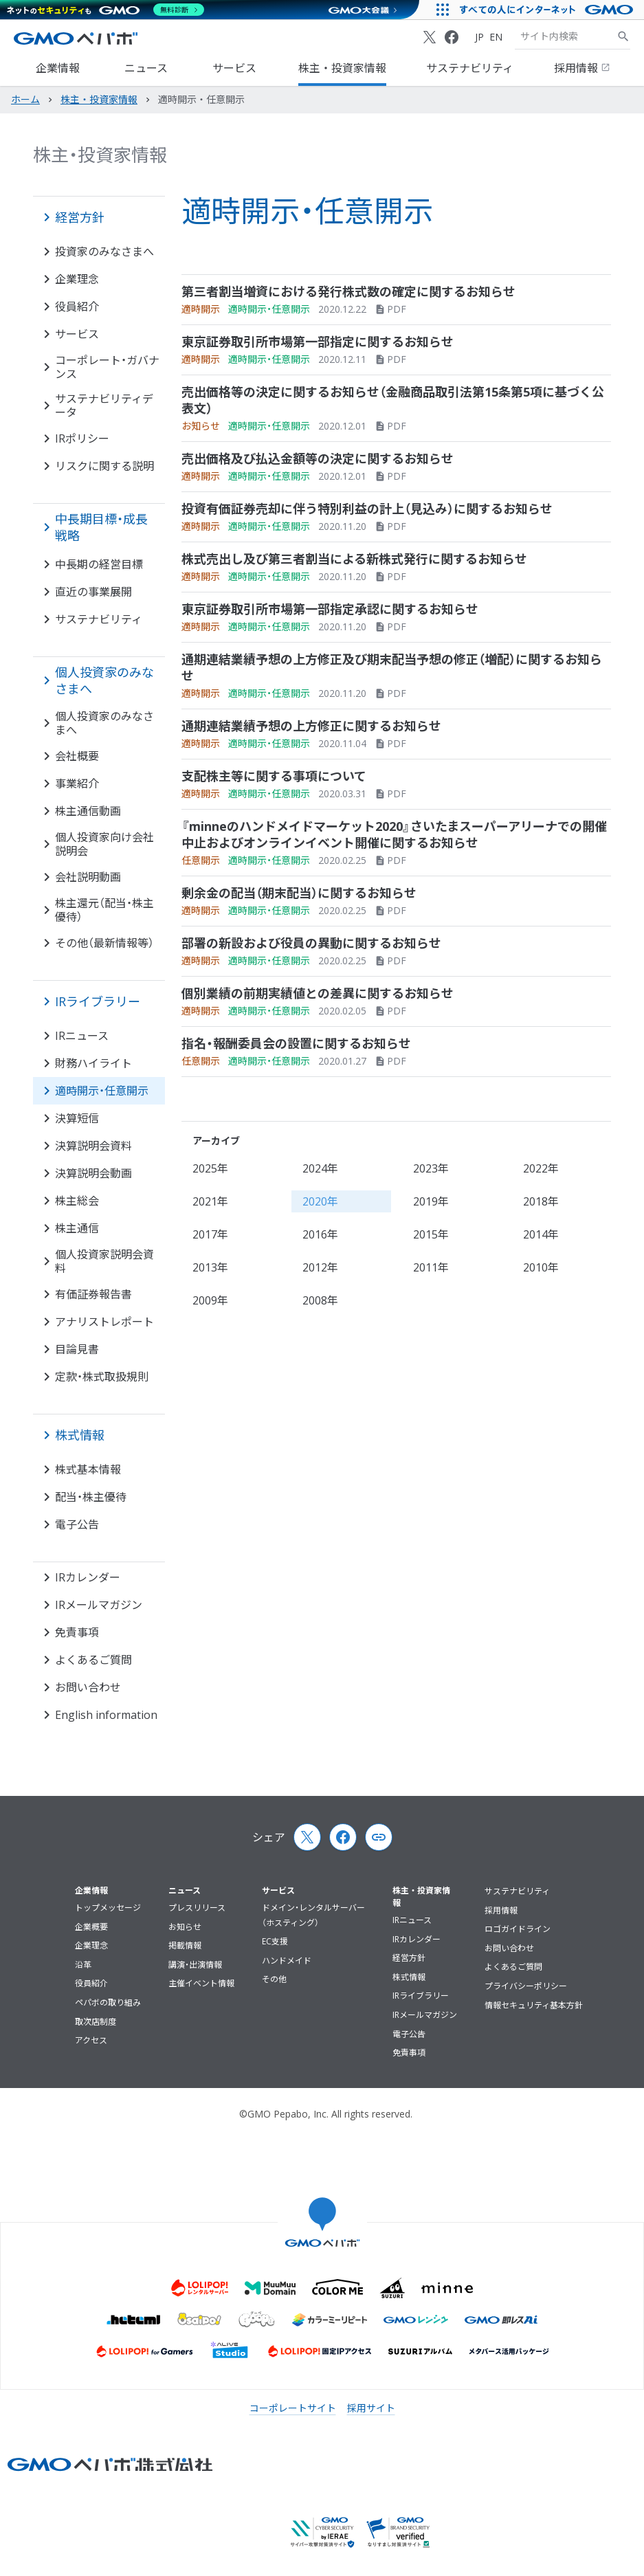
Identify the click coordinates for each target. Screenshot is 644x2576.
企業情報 (58, 68)
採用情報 (582, 68)
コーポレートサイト (292, 2407)
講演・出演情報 (195, 1964)
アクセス (91, 2040)
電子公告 (408, 2034)
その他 (274, 1979)
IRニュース (412, 1920)
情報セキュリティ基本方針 (534, 2005)
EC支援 (275, 1941)
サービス (234, 68)
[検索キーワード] (566, 36)
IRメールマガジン (424, 2015)
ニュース (146, 68)
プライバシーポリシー (526, 1986)
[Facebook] (452, 37)
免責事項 (408, 2052)
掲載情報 (184, 1945)
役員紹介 (91, 1983)
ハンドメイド (286, 1960)
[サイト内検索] (623, 36)
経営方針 (408, 1958)
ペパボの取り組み (108, 2002)
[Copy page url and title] (378, 1837)
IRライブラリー (420, 1995)
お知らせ (184, 1927)
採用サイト (371, 2407)
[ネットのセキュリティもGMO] (105, 9)
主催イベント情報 (201, 1983)
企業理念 (91, 1945)
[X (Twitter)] (430, 37)
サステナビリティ (469, 68)
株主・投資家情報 (342, 68)
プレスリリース (196, 1907)
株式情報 (408, 1977)
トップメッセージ (108, 1907)
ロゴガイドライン (518, 1929)
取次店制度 (95, 2022)
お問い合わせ (509, 1948)
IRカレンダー (416, 1939)
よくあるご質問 (513, 1967)
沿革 (83, 1964)
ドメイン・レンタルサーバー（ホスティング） (313, 1915)
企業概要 (91, 1927)
